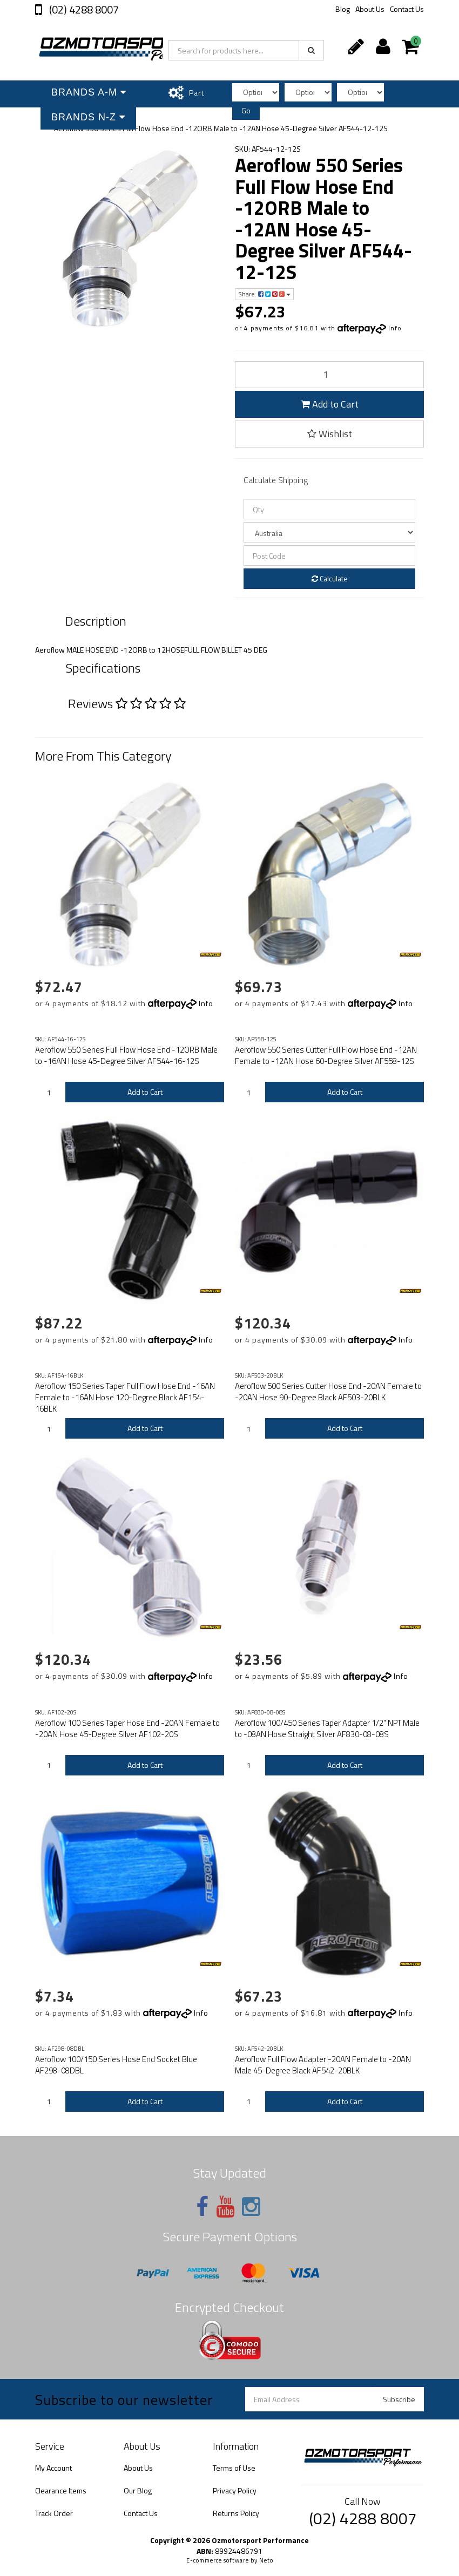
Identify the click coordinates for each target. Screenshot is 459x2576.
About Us (369, 9)
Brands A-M (88, 92)
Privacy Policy (234, 2490)
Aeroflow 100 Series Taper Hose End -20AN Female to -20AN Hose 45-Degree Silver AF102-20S (127, 1728)
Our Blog (138, 2490)
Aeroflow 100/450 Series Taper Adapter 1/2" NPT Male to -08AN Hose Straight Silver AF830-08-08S (327, 1728)
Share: (264, 294)
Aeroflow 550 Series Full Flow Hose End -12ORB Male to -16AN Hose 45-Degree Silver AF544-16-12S (126, 1055)
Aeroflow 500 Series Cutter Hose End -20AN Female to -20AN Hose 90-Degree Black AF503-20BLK (328, 1392)
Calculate (330, 578)
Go (246, 110)
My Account (53, 2467)
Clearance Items (60, 2490)
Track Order (54, 2513)
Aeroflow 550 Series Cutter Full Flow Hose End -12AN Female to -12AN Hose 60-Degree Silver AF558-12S (326, 1055)
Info (395, 328)
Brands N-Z (88, 117)
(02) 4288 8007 (83, 9)
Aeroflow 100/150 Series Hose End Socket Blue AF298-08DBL (116, 2065)
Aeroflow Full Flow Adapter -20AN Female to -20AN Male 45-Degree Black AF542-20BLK (323, 2065)
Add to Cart (330, 404)
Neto (266, 2560)
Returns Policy (236, 2513)
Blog (342, 9)
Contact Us (407, 9)
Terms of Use (234, 2467)
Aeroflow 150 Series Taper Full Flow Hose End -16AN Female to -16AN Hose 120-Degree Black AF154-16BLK (125, 1397)
